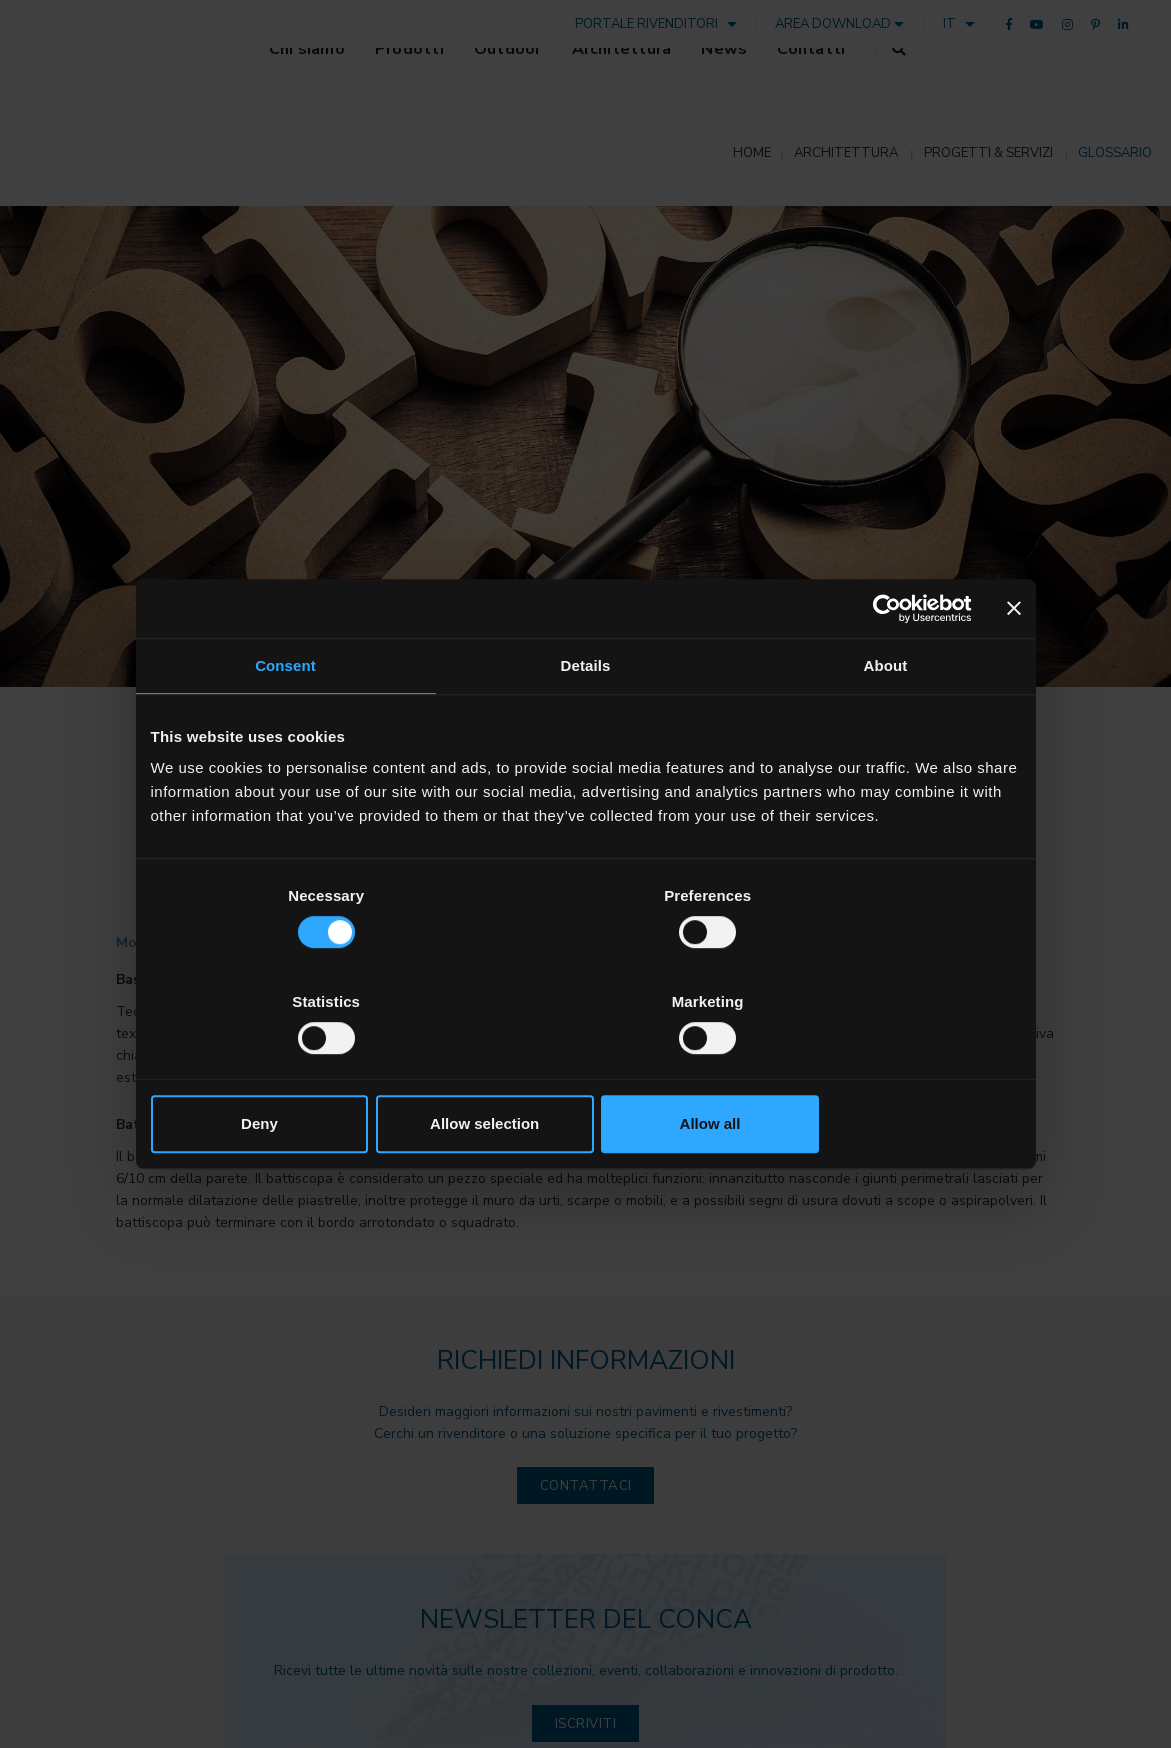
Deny (293, 1070)
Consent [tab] (285, 719)
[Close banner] (1014, 662)
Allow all (878, 1070)
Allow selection (585, 1070)
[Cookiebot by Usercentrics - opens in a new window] (884, 662)
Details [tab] (586, 719)
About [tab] (886, 719)
